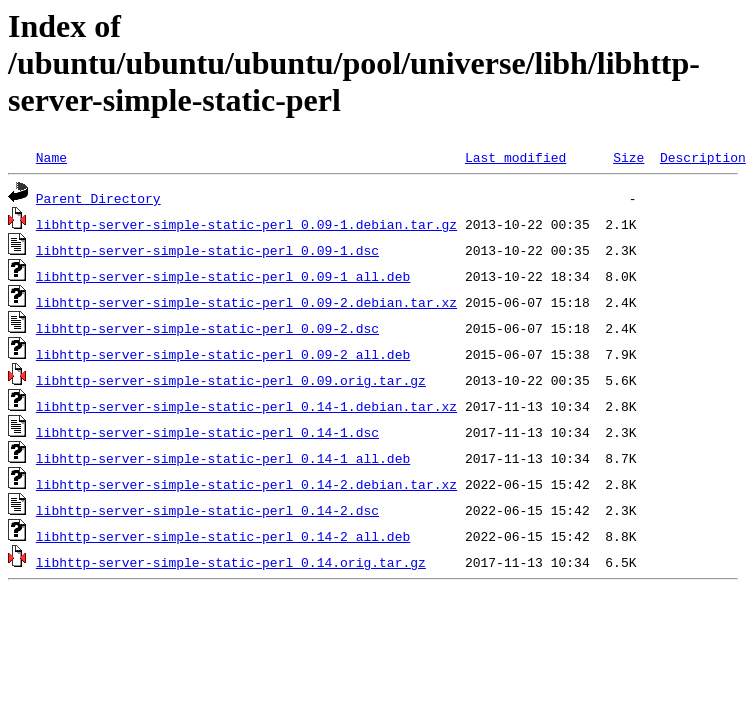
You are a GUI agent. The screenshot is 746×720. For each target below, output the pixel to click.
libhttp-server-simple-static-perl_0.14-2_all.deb (223, 536)
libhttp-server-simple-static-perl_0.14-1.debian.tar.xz (246, 406)
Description (703, 157)
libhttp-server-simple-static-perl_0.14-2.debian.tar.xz (246, 484)
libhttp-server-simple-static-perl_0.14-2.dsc (207, 510)
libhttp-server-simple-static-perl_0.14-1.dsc (207, 432)
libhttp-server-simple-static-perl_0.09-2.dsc (207, 328)
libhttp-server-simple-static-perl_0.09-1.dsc (207, 250)
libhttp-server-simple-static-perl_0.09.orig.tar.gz (231, 380)
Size (628, 157)
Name (51, 157)
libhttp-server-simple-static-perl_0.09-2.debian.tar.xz (246, 302)
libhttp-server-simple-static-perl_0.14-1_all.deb (223, 458)
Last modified (515, 157)
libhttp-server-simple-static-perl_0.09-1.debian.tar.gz (246, 224)
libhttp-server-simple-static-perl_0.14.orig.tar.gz (231, 562)
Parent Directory (98, 198)
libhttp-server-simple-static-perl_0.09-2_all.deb (223, 354)
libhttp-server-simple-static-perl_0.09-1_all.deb (223, 276)
